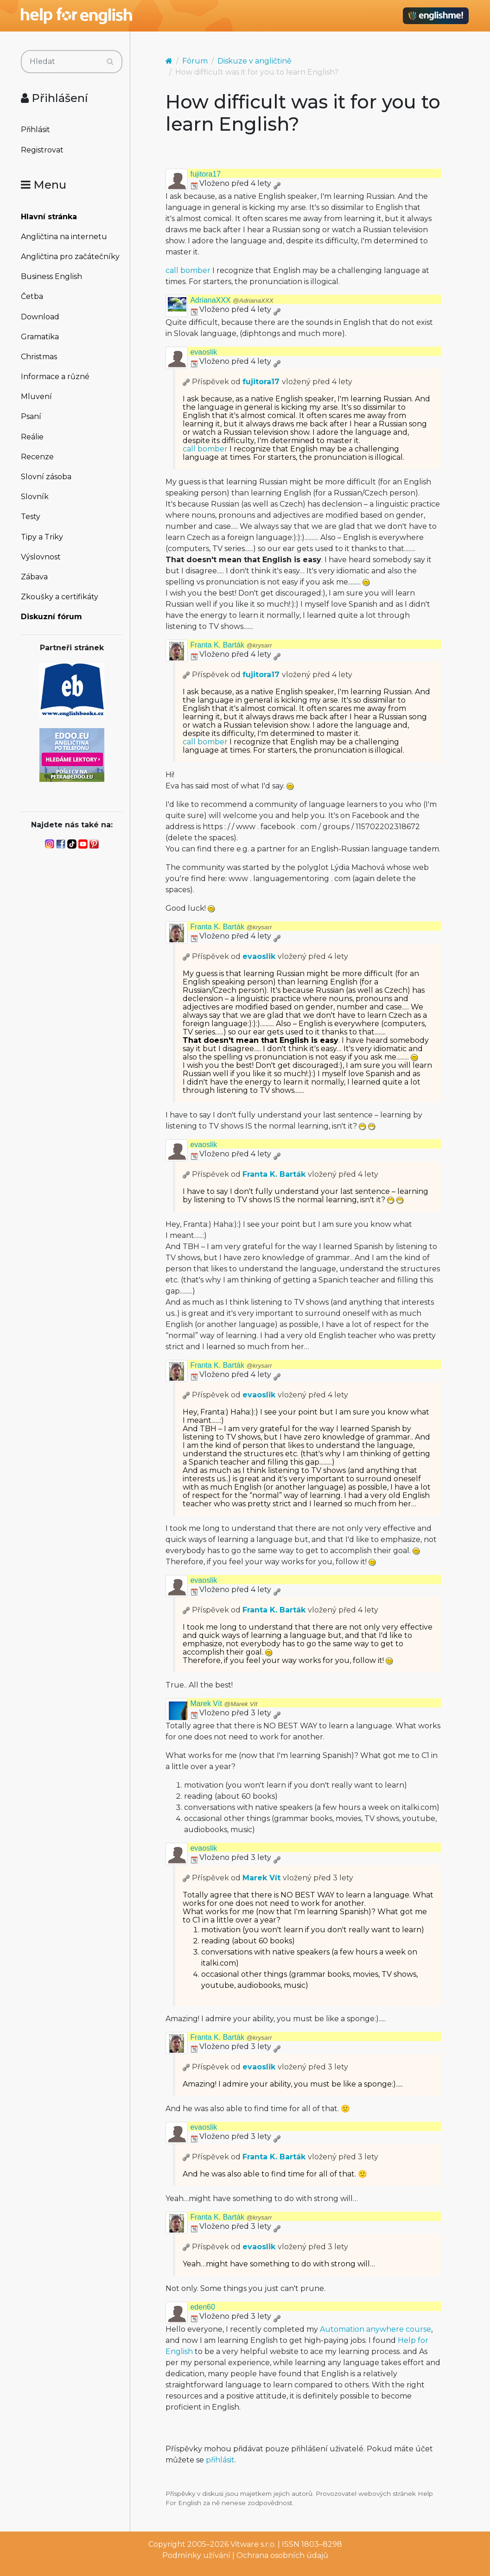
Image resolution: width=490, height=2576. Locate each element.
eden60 (202, 2307)
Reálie (32, 436)
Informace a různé (55, 376)
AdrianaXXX (231, 300)
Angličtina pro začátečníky (70, 256)
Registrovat (42, 150)
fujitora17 (205, 174)
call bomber (187, 270)
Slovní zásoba (46, 476)
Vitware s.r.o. (253, 2544)
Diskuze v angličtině (254, 61)
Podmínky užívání (196, 2555)
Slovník (35, 496)
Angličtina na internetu (64, 236)
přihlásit (220, 2459)
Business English (51, 276)
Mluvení (36, 396)
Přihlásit (35, 129)
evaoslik (203, 352)
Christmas (39, 356)
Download (40, 316)
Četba (32, 296)
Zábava (34, 576)
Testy (30, 516)
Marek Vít (223, 1703)
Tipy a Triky (42, 537)
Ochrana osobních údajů (282, 2555)
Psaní (31, 416)
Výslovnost (41, 556)
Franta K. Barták (231, 645)
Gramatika (40, 336)
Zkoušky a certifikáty (59, 596)
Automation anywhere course (375, 2329)
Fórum (195, 61)
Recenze (37, 456)
